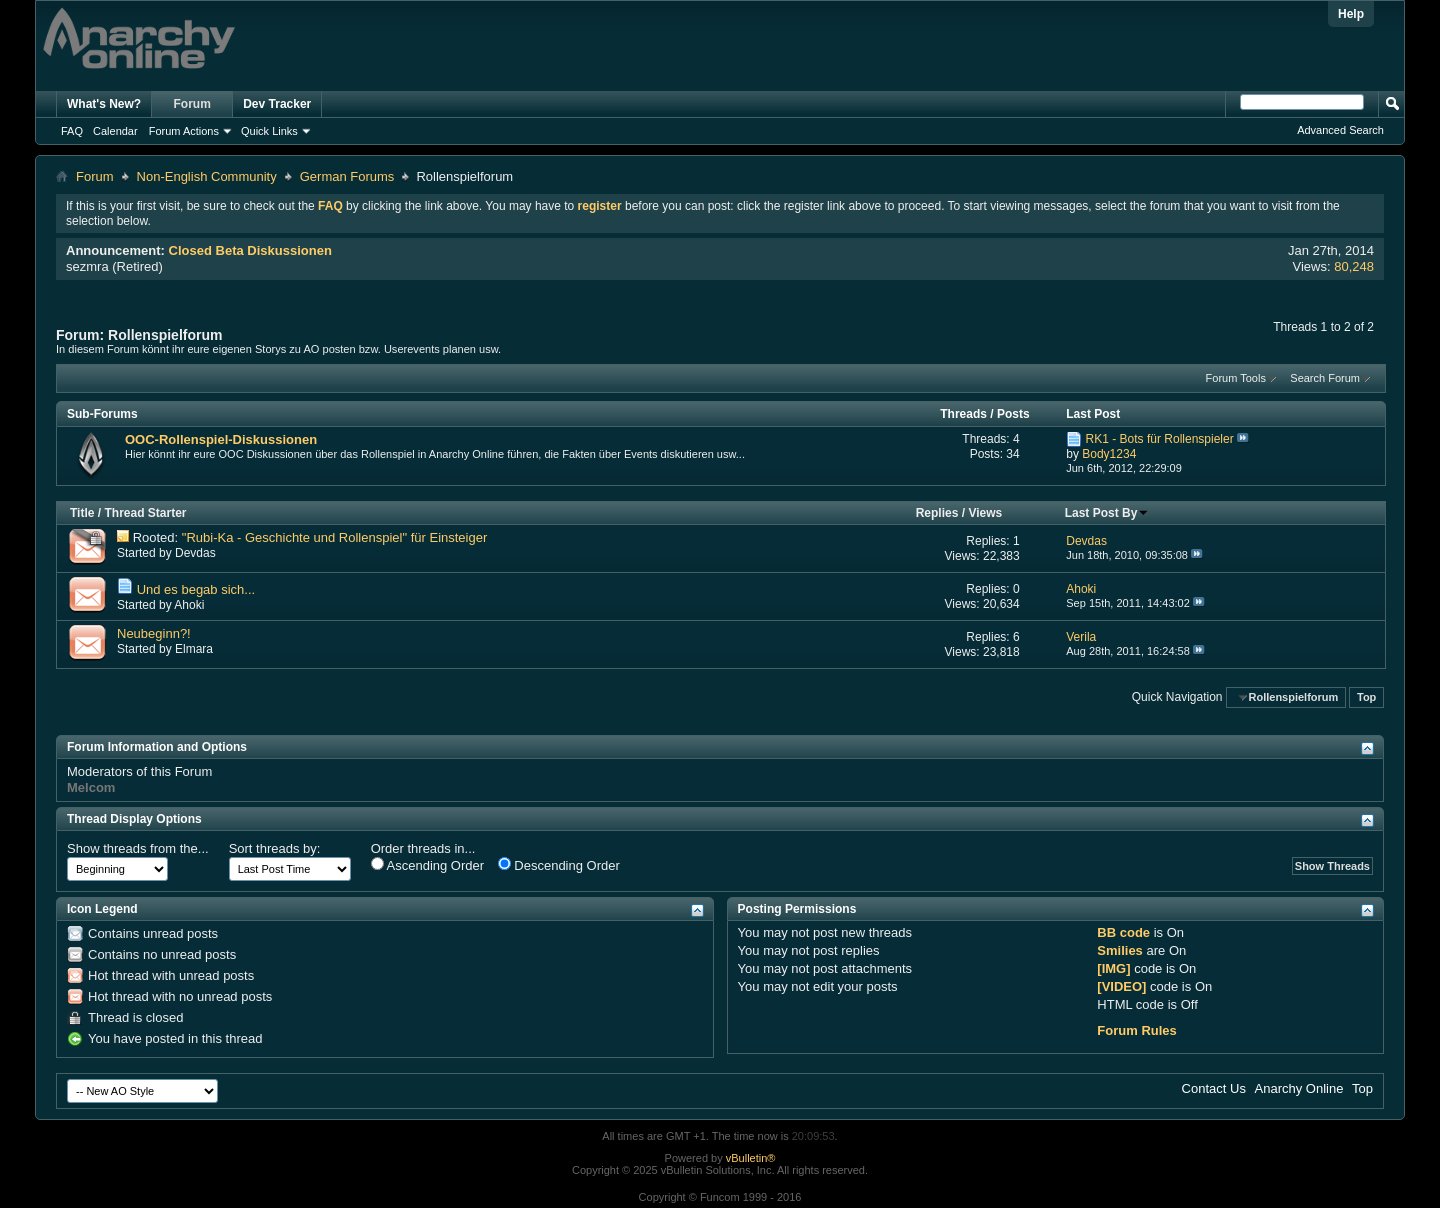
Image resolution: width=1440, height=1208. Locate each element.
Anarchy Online (1299, 1088)
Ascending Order (427, 865)
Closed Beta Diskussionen (250, 250)
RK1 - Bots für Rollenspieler (1160, 439)
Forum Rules (1136, 1030)
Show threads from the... (138, 848)
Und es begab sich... (196, 589)
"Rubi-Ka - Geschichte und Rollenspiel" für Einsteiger (335, 537)
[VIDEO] (1121, 986)
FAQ (72, 131)
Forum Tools (1236, 378)
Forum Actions (184, 131)
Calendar (115, 131)
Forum (192, 104)
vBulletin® (751, 1158)
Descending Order (559, 865)
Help (1351, 14)
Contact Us (1214, 1088)
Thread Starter (145, 513)
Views (985, 513)
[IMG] (1113, 968)
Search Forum (1325, 378)
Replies (937, 513)
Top (1366, 697)
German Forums (347, 176)
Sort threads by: (275, 848)
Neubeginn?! (154, 633)
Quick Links (269, 131)
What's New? (104, 104)
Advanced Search (1340, 130)
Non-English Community (207, 176)
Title (82, 513)
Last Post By (1107, 513)
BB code (1123, 932)
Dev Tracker (277, 104)
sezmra (87, 266)
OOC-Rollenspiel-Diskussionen (221, 439)
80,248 (1354, 266)
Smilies (1120, 950)
